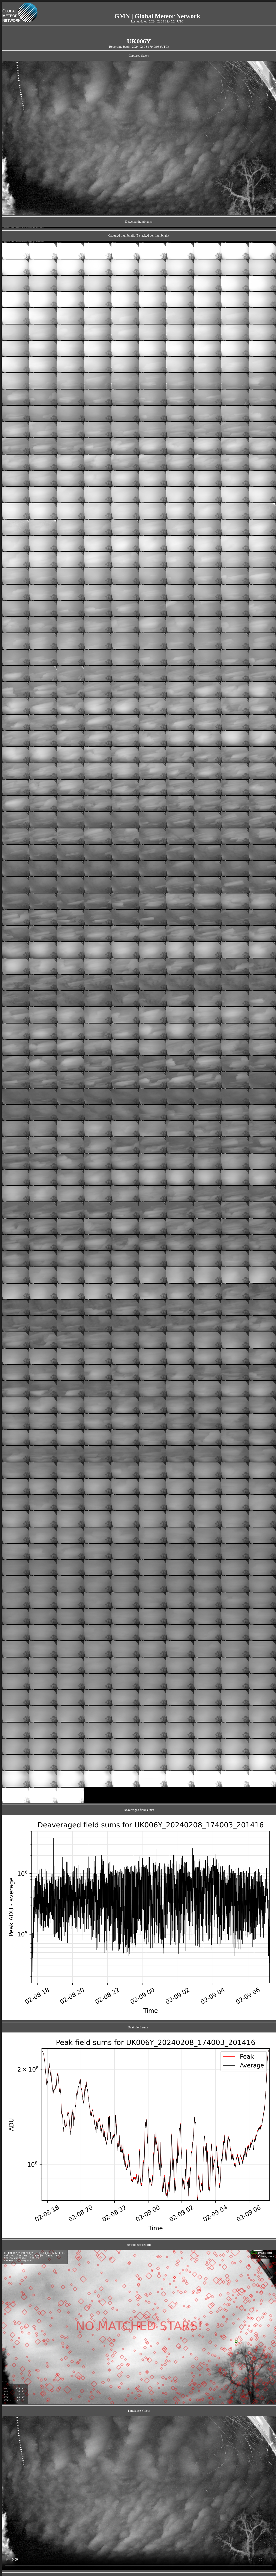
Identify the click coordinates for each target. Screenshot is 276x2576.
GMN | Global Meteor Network (157, 15)
